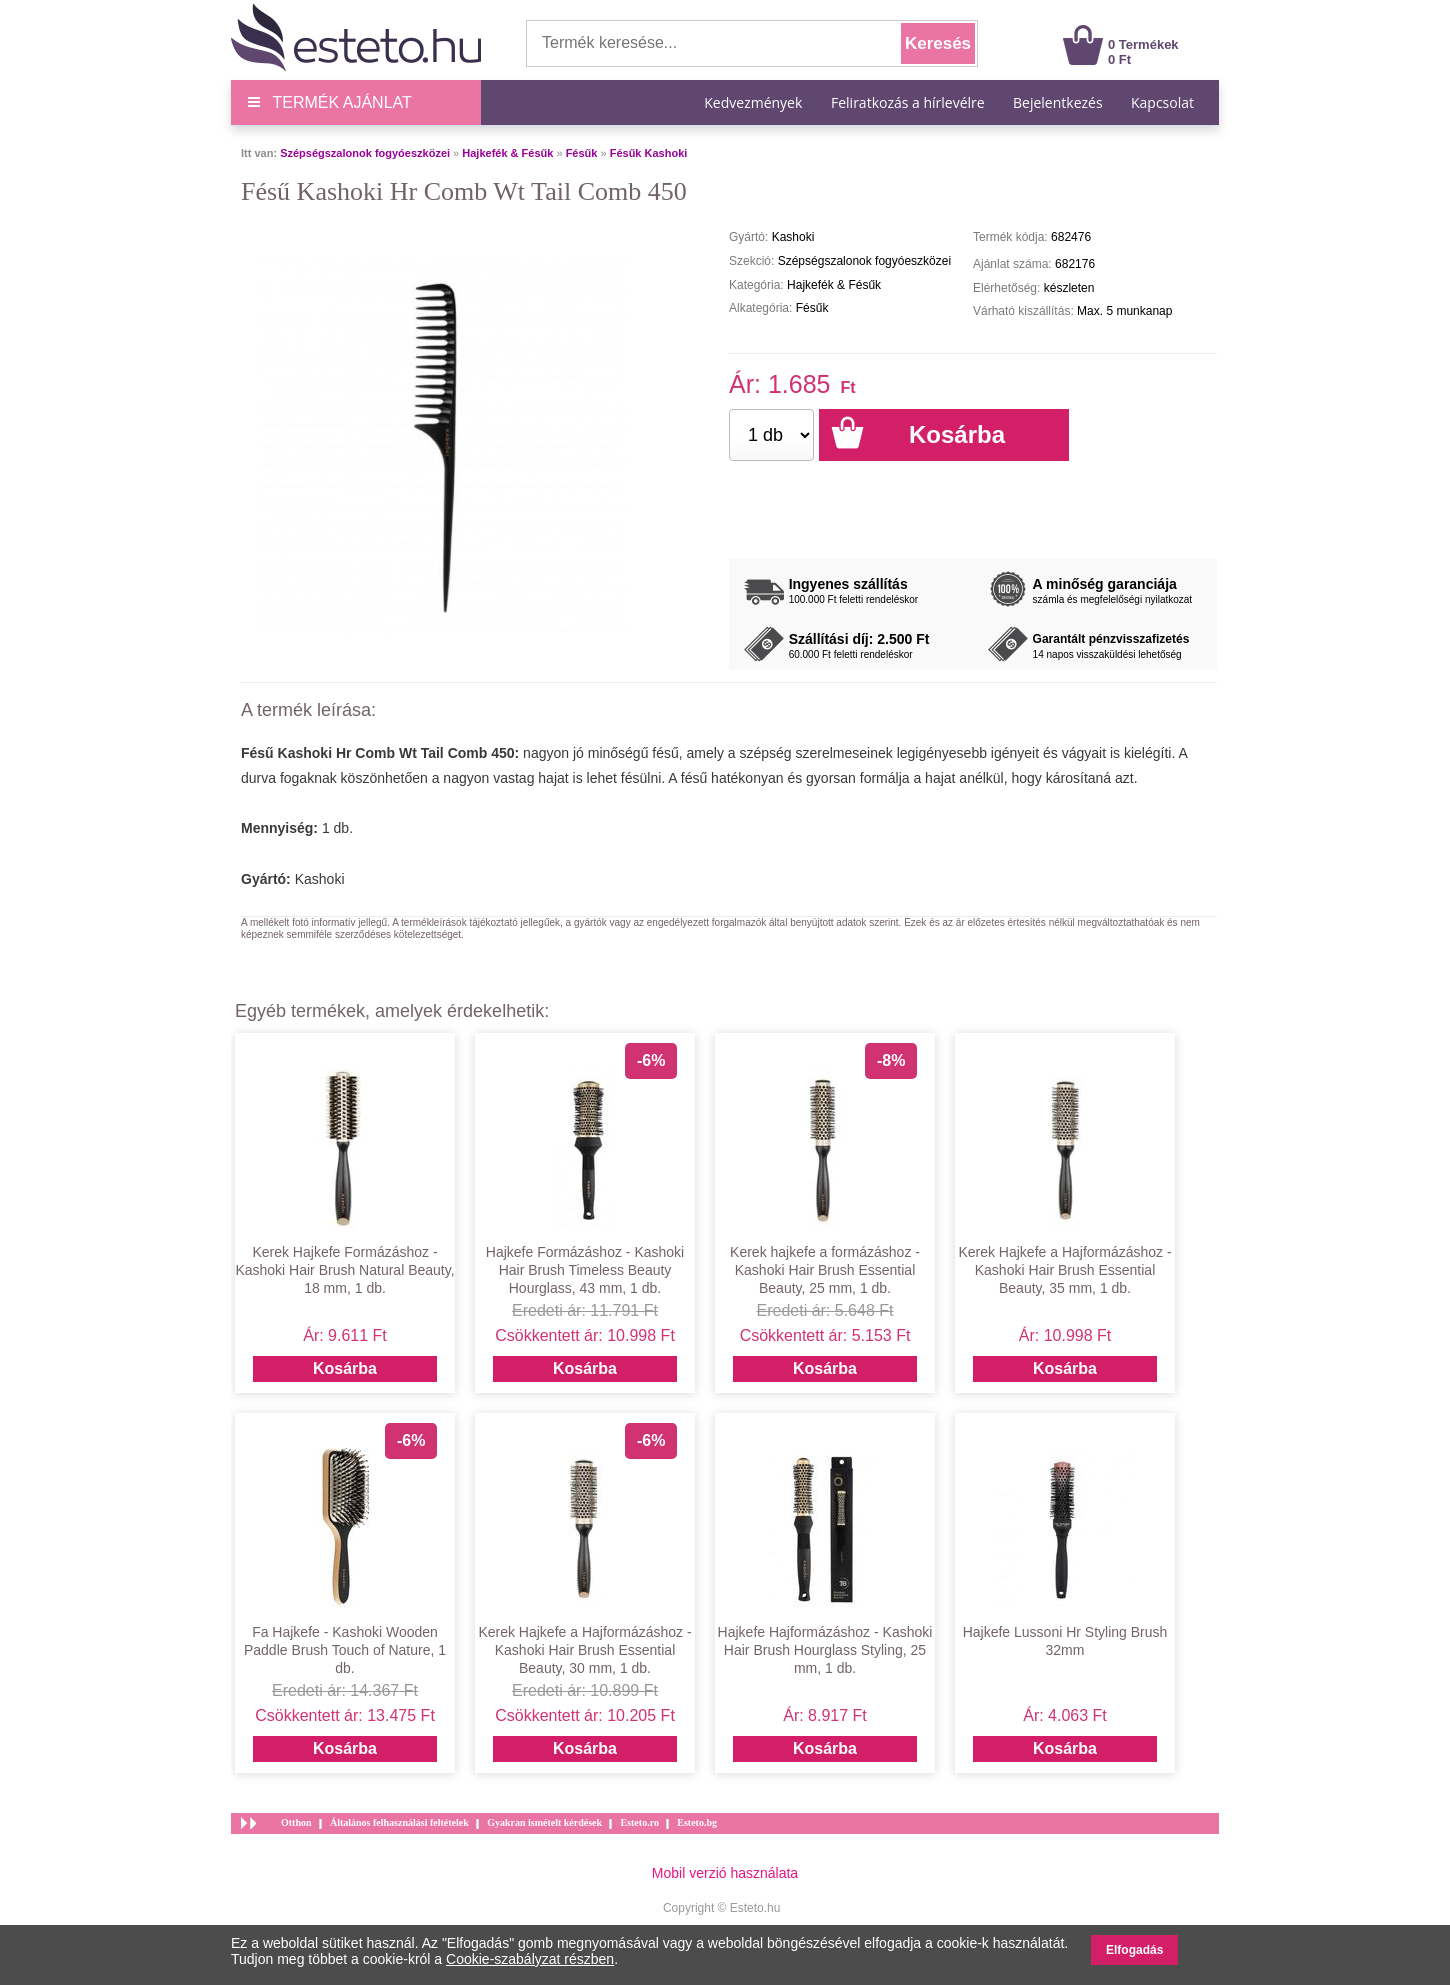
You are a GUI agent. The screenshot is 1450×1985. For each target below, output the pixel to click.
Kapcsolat (1162, 102)
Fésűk (582, 153)
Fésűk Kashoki (649, 153)
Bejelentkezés (1058, 102)
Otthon (296, 1822)
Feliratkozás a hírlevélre (908, 102)
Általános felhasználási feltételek (399, 1822)
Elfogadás (1134, 1950)
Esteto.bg (697, 1822)
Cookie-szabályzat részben (530, 1959)
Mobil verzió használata (725, 1873)
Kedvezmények (755, 102)
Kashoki (320, 879)
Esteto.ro (639, 1822)
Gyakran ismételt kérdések (544, 1822)
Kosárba (345, 1368)
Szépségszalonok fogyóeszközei (365, 153)
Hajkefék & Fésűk (507, 153)
